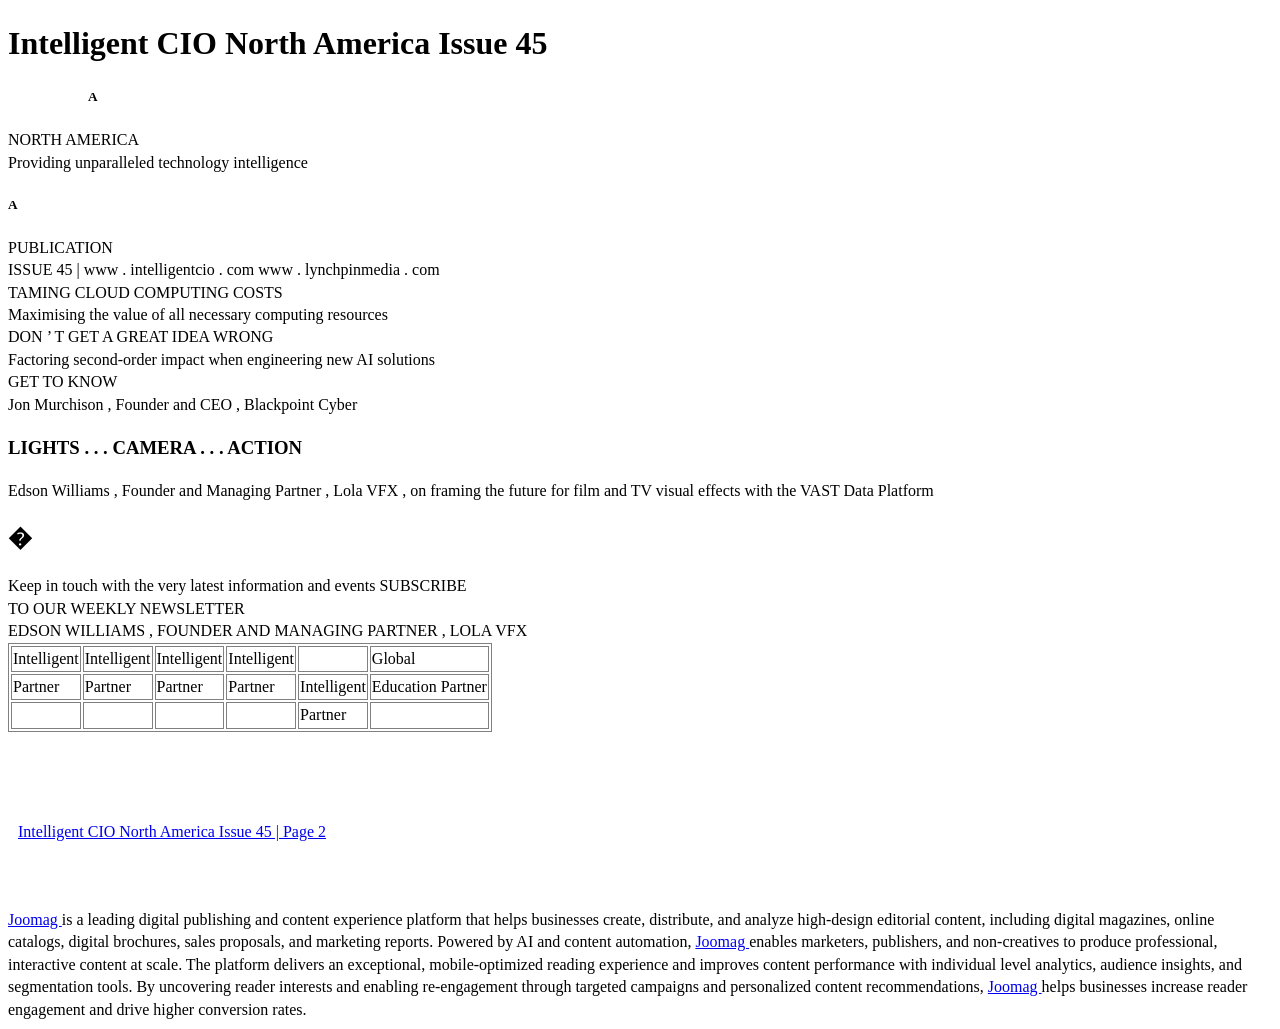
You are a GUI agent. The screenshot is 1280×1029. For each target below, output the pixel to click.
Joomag (35, 919)
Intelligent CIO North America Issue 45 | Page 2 (172, 831)
